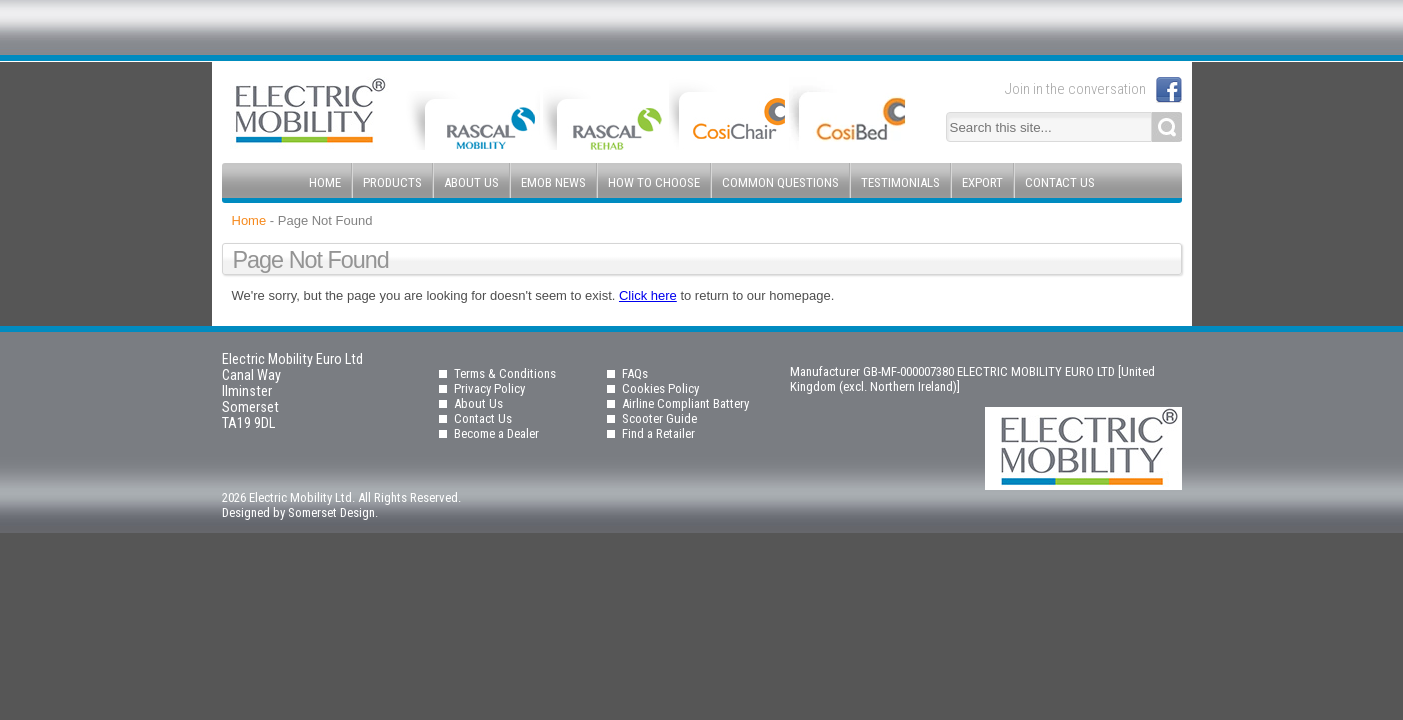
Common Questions (780, 182)
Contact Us (1060, 182)
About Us (471, 182)
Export (982, 182)
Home (325, 182)
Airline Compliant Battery (685, 403)
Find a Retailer (658, 433)
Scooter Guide (659, 418)
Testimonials (900, 182)
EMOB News (553, 182)
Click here (648, 295)
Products (392, 182)
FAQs (635, 373)
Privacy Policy (489, 388)
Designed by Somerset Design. (300, 512)
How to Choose (654, 182)
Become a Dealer (496, 433)
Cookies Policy (660, 388)
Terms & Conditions (505, 373)
